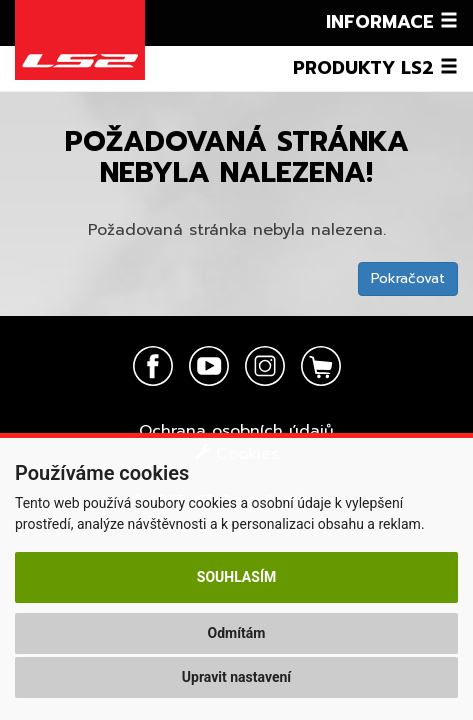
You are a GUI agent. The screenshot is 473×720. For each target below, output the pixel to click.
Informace (392, 22)
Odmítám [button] (237, 633)
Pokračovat (408, 278)
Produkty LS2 (375, 68)
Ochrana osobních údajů (236, 431)
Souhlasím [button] (236, 577)
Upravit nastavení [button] (236, 677)
